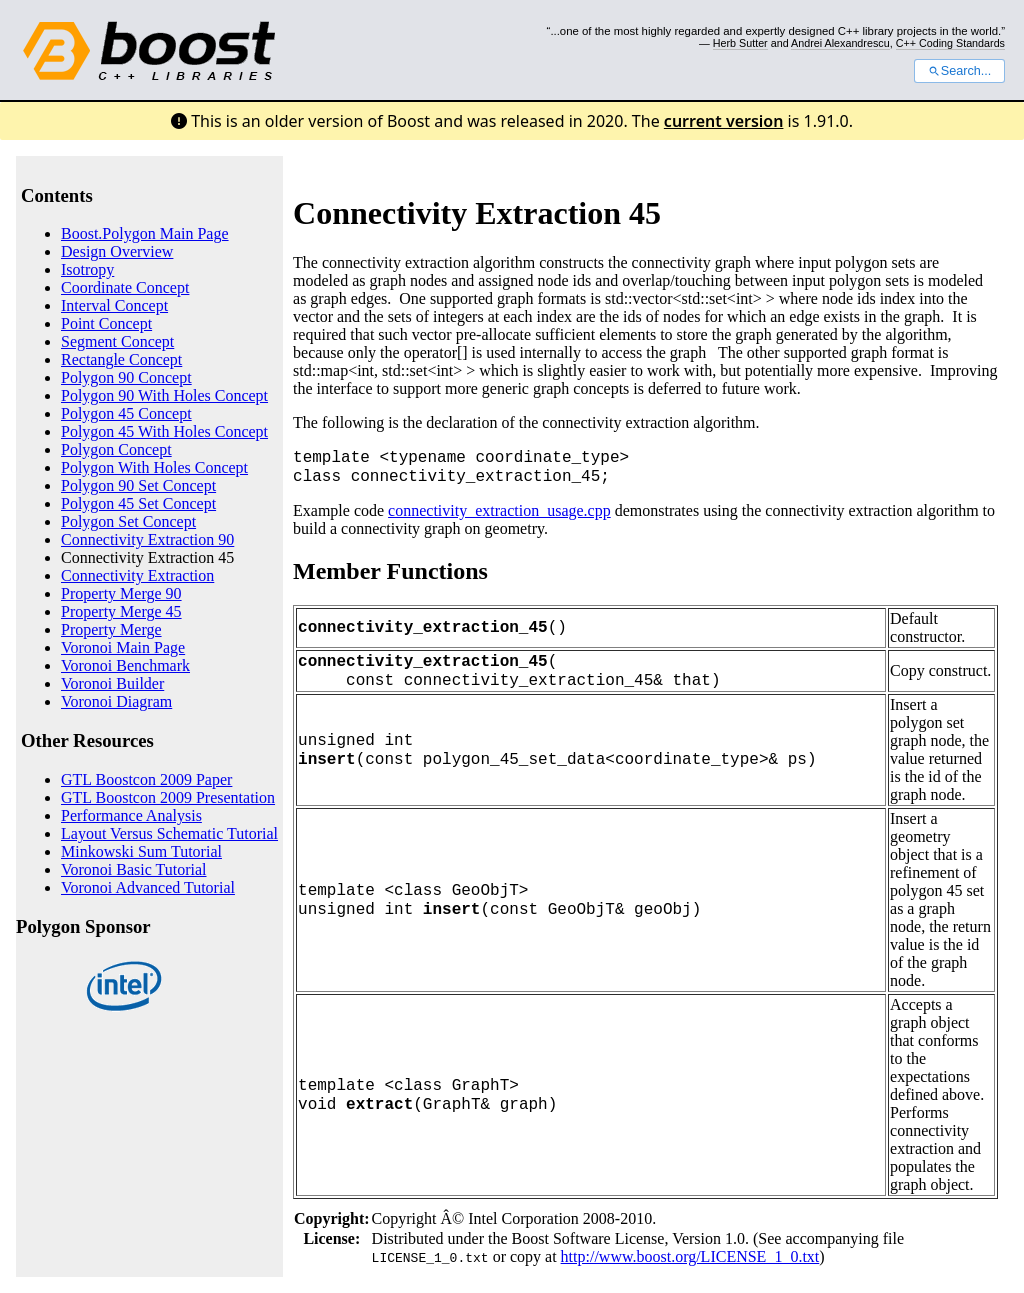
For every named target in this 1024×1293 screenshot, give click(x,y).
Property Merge (111, 629)
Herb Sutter (740, 43)
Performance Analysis (131, 815)
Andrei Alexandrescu (840, 43)
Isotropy (87, 269)
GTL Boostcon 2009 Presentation (168, 797)
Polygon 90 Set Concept (138, 485)
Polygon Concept (116, 449)
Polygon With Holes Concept (154, 467)
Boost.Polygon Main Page (145, 233)
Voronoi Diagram (116, 701)
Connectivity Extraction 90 (147, 539)
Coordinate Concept (125, 287)
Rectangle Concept (121, 359)
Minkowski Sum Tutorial (141, 851)
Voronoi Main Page (123, 647)
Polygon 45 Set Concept (138, 503)
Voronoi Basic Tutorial (134, 869)
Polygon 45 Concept (126, 413)
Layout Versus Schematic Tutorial (169, 833)
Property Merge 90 (121, 593)
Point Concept (106, 323)
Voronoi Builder (112, 683)
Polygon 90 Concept (126, 377)
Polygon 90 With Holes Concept (164, 395)
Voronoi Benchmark (125, 665)
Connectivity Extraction (137, 575)
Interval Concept (114, 305)
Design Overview (117, 251)
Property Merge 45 (121, 611)
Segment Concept (117, 341)
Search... (959, 71)
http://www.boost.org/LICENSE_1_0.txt (690, 1256)
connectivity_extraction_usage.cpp (499, 510)
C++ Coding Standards (950, 43)
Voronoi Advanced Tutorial (148, 887)
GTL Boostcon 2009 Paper (146, 779)
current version (724, 121)
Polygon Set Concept (128, 521)
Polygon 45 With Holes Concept (164, 431)
